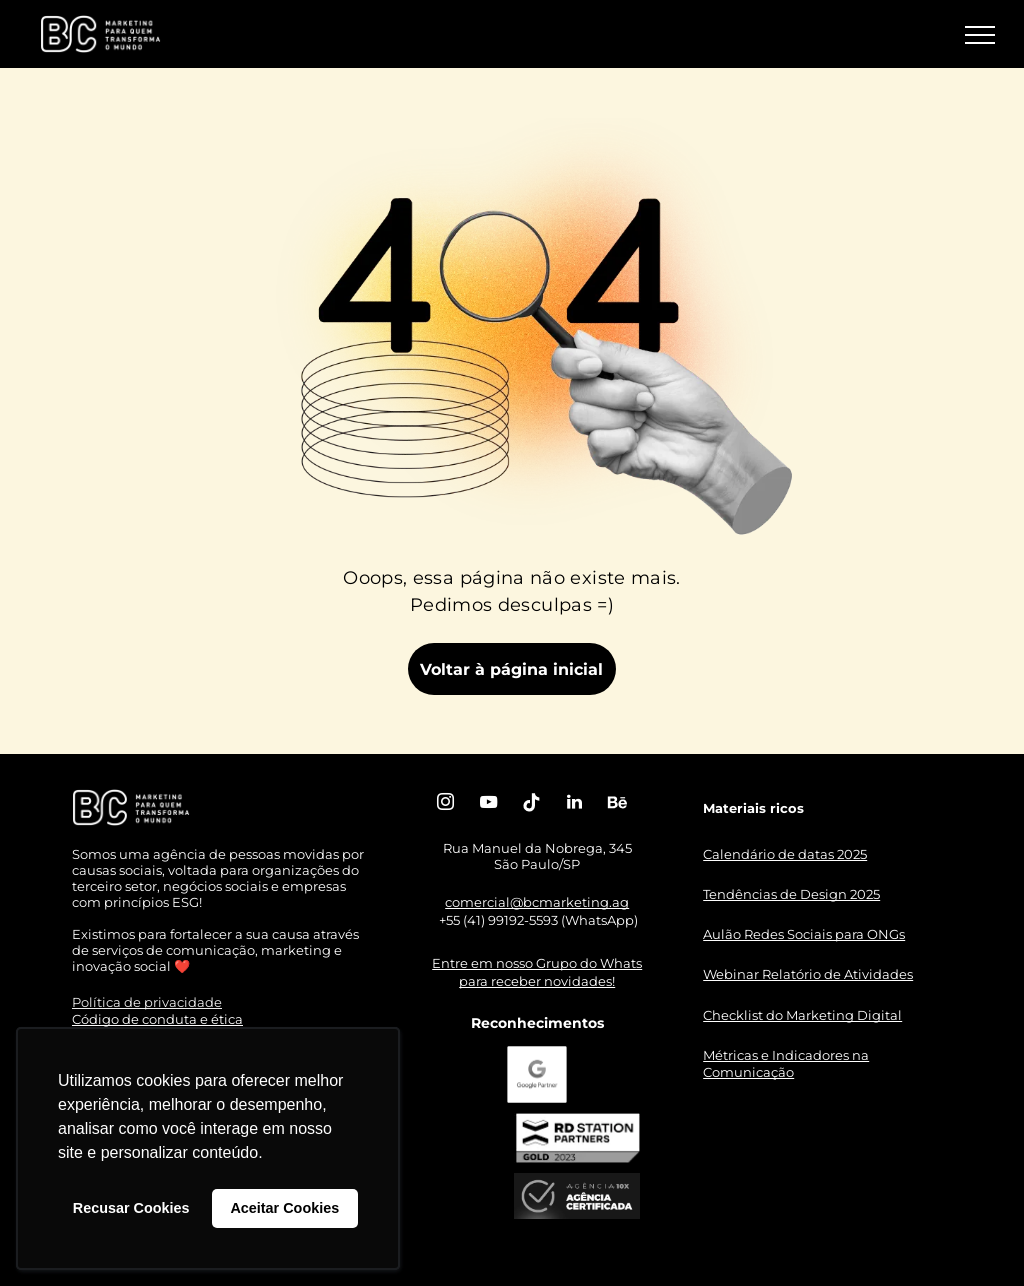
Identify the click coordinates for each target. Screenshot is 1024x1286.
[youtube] (488, 804)
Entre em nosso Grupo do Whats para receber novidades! (537, 972)
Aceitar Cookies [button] (284, 1208)
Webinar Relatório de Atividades (808, 974)
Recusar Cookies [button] (131, 1208)
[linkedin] (574, 804)
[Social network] (617, 804)
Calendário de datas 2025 (785, 854)
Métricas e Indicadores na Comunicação (786, 1063)
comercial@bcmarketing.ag (537, 902)
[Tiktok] (531, 804)
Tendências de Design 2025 (791, 894)
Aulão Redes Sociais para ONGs (804, 934)
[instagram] (445, 804)
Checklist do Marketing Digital (802, 1015)
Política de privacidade (147, 1002)
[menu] (980, 35)
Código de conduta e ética (157, 1019)
